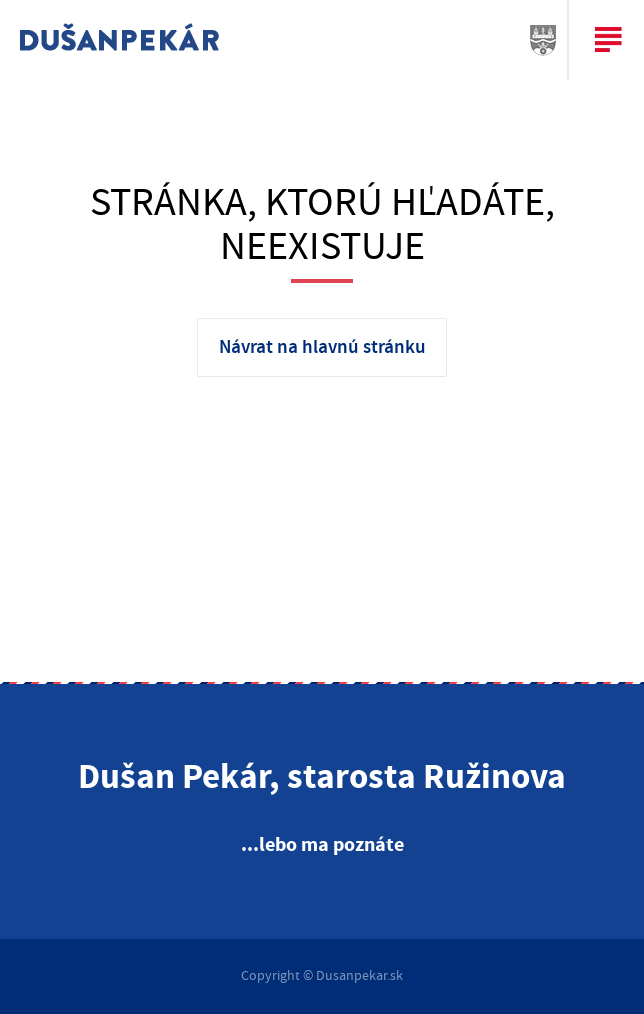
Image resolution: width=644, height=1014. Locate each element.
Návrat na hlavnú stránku (322, 347)
